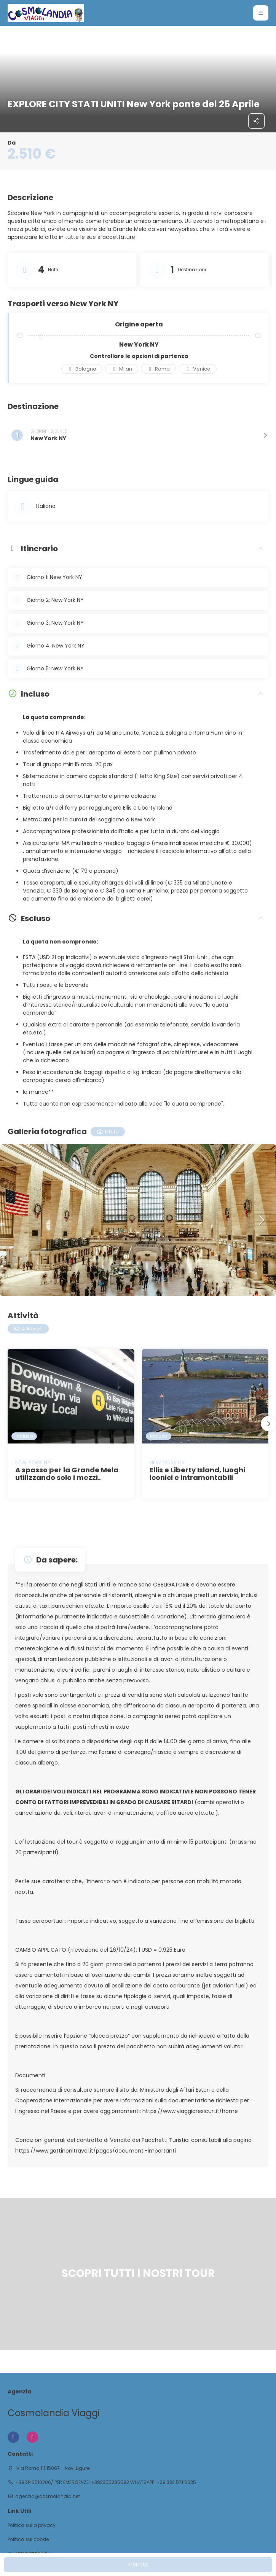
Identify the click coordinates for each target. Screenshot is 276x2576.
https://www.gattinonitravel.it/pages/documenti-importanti (95, 2150)
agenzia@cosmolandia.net (47, 2496)
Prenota (138, 2564)
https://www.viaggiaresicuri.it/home (190, 2111)
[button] (260, 1220)
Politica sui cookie (28, 2539)
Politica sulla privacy (32, 2525)
